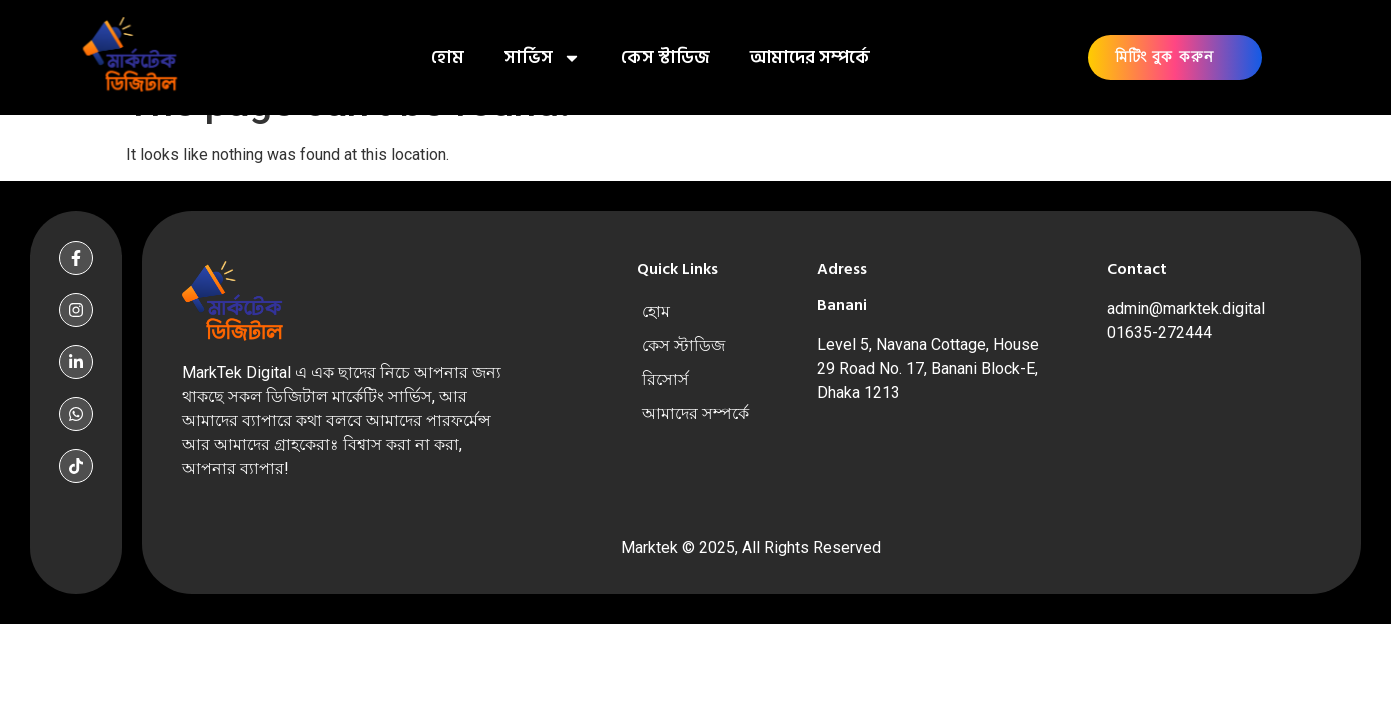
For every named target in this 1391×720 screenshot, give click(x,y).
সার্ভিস (542, 58)
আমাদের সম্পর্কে (810, 57)
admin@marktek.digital (1186, 308)
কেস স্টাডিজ (665, 57)
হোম (447, 57)
